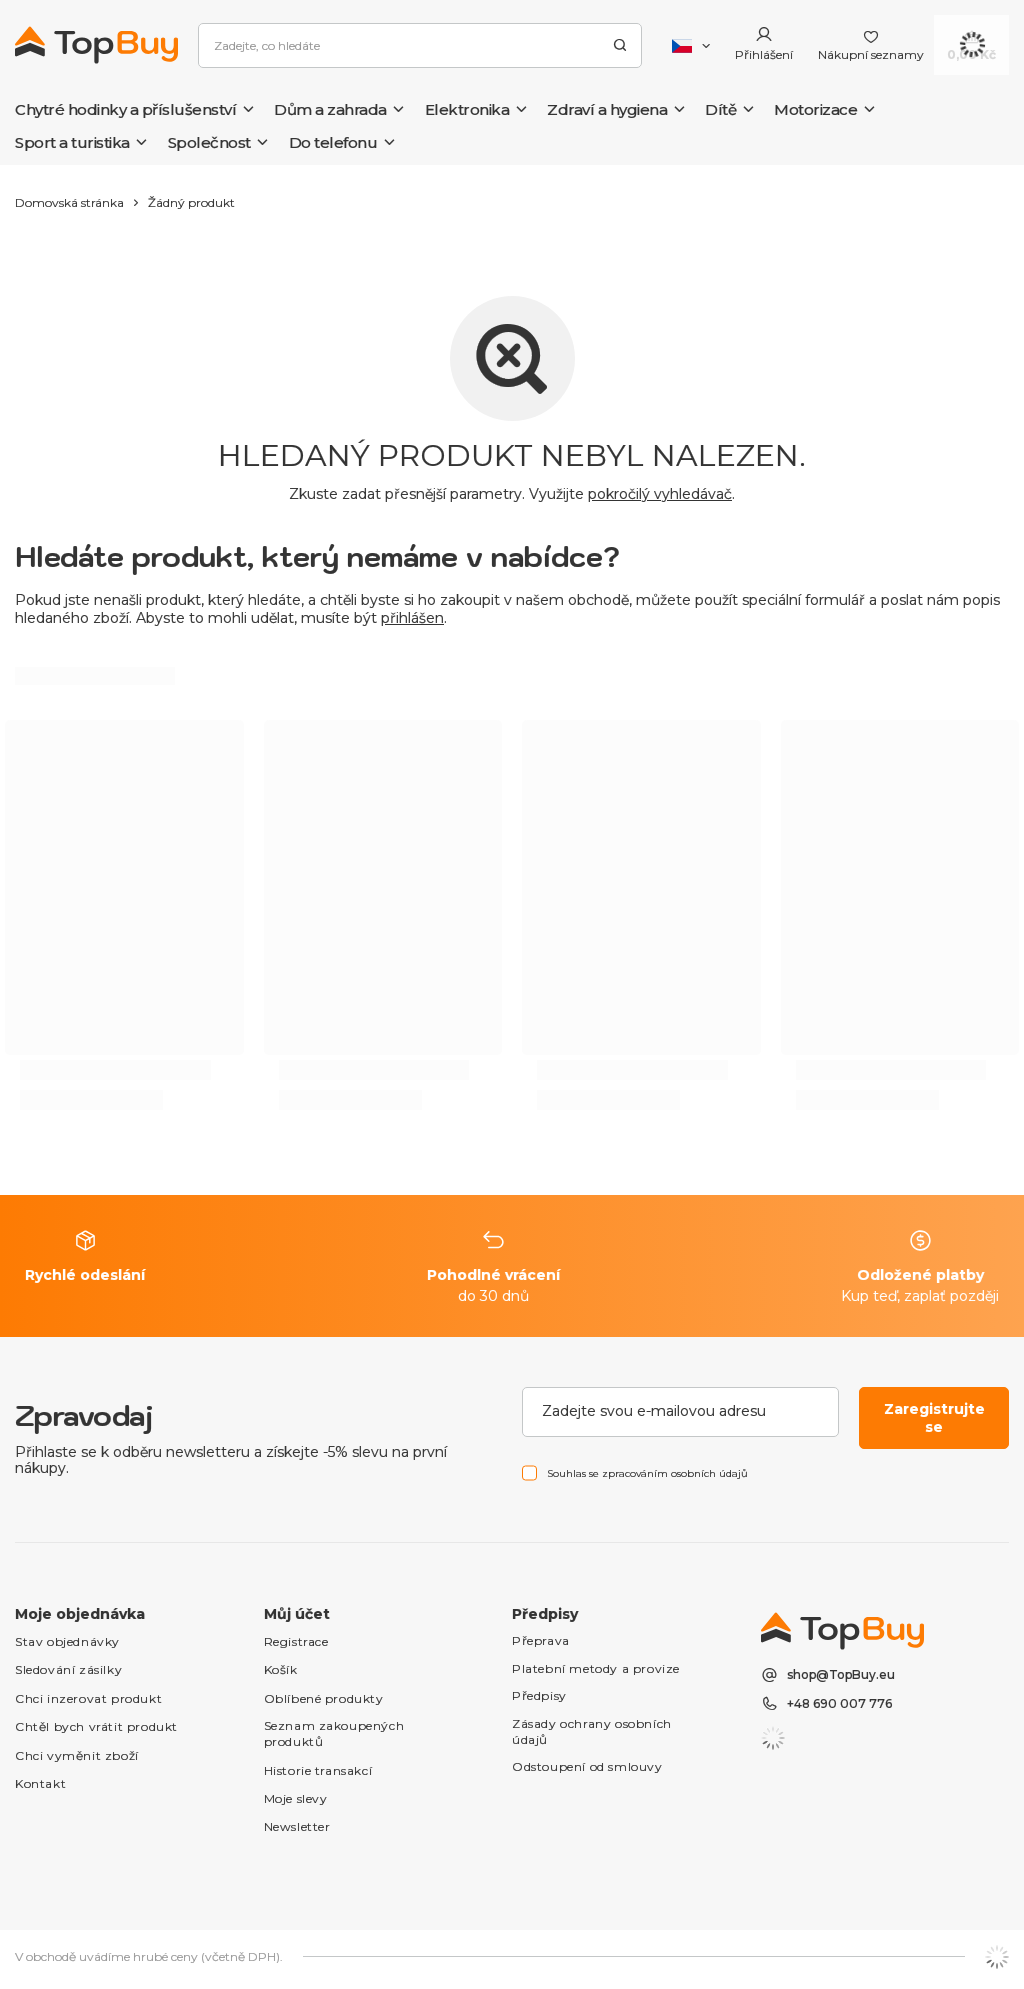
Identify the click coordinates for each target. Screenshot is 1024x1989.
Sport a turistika (72, 142)
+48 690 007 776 (839, 1704)
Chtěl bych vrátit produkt (96, 1726)
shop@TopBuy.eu (841, 1675)
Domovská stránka (69, 202)
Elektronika (467, 109)
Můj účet (297, 1614)
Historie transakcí (318, 1770)
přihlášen (412, 618)
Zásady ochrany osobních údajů (592, 1731)
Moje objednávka (80, 1614)
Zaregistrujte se (934, 1418)
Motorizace (815, 109)
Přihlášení (764, 54)
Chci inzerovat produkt (88, 1698)
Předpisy (539, 1695)
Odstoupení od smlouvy (587, 1766)
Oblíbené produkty (324, 1698)
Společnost (209, 142)
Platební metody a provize (596, 1668)
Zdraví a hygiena (607, 109)
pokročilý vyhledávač (660, 494)
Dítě (720, 109)
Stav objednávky (67, 1641)
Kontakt (40, 1783)
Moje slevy (296, 1798)
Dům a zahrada (330, 109)
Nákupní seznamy (871, 54)
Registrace (296, 1641)
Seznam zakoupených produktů (334, 1733)
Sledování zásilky (68, 1669)
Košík (281, 1669)
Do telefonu (333, 142)
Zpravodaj (83, 1415)
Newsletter (297, 1826)
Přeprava (541, 1640)
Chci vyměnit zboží (77, 1755)
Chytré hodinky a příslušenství (125, 109)
